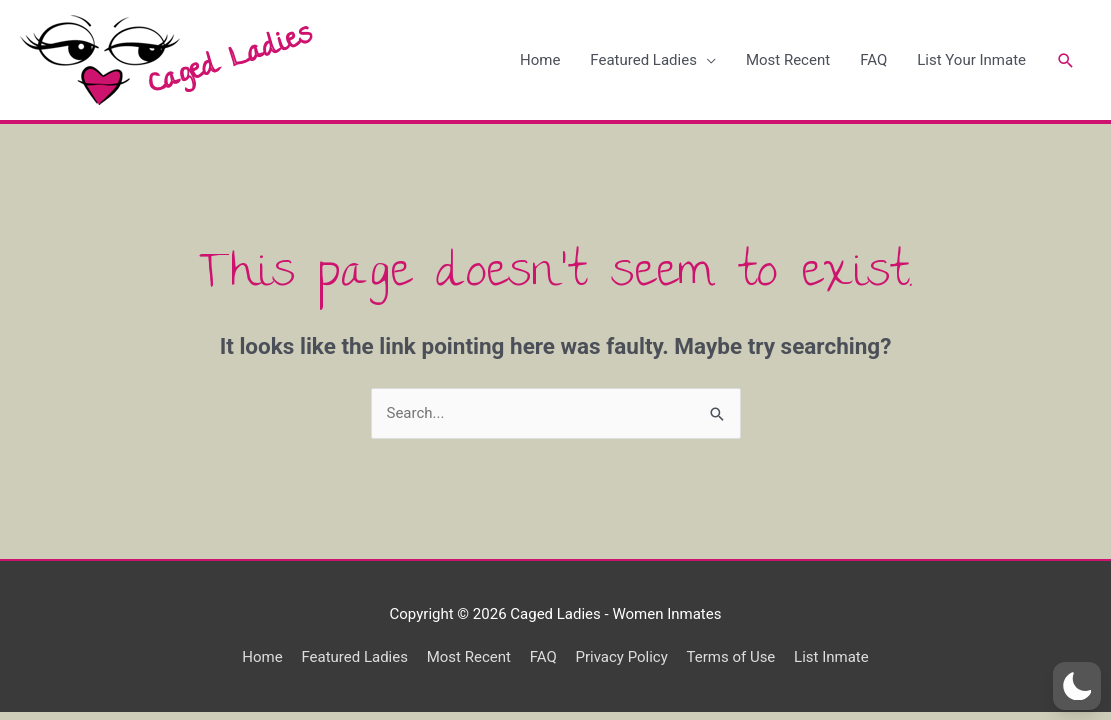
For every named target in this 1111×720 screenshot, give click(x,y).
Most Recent (788, 60)
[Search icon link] (1066, 60)
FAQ (873, 60)
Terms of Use (731, 657)
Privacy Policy (621, 657)
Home (540, 60)
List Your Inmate (971, 60)
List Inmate (831, 657)
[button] (1077, 686)
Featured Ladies (643, 60)
